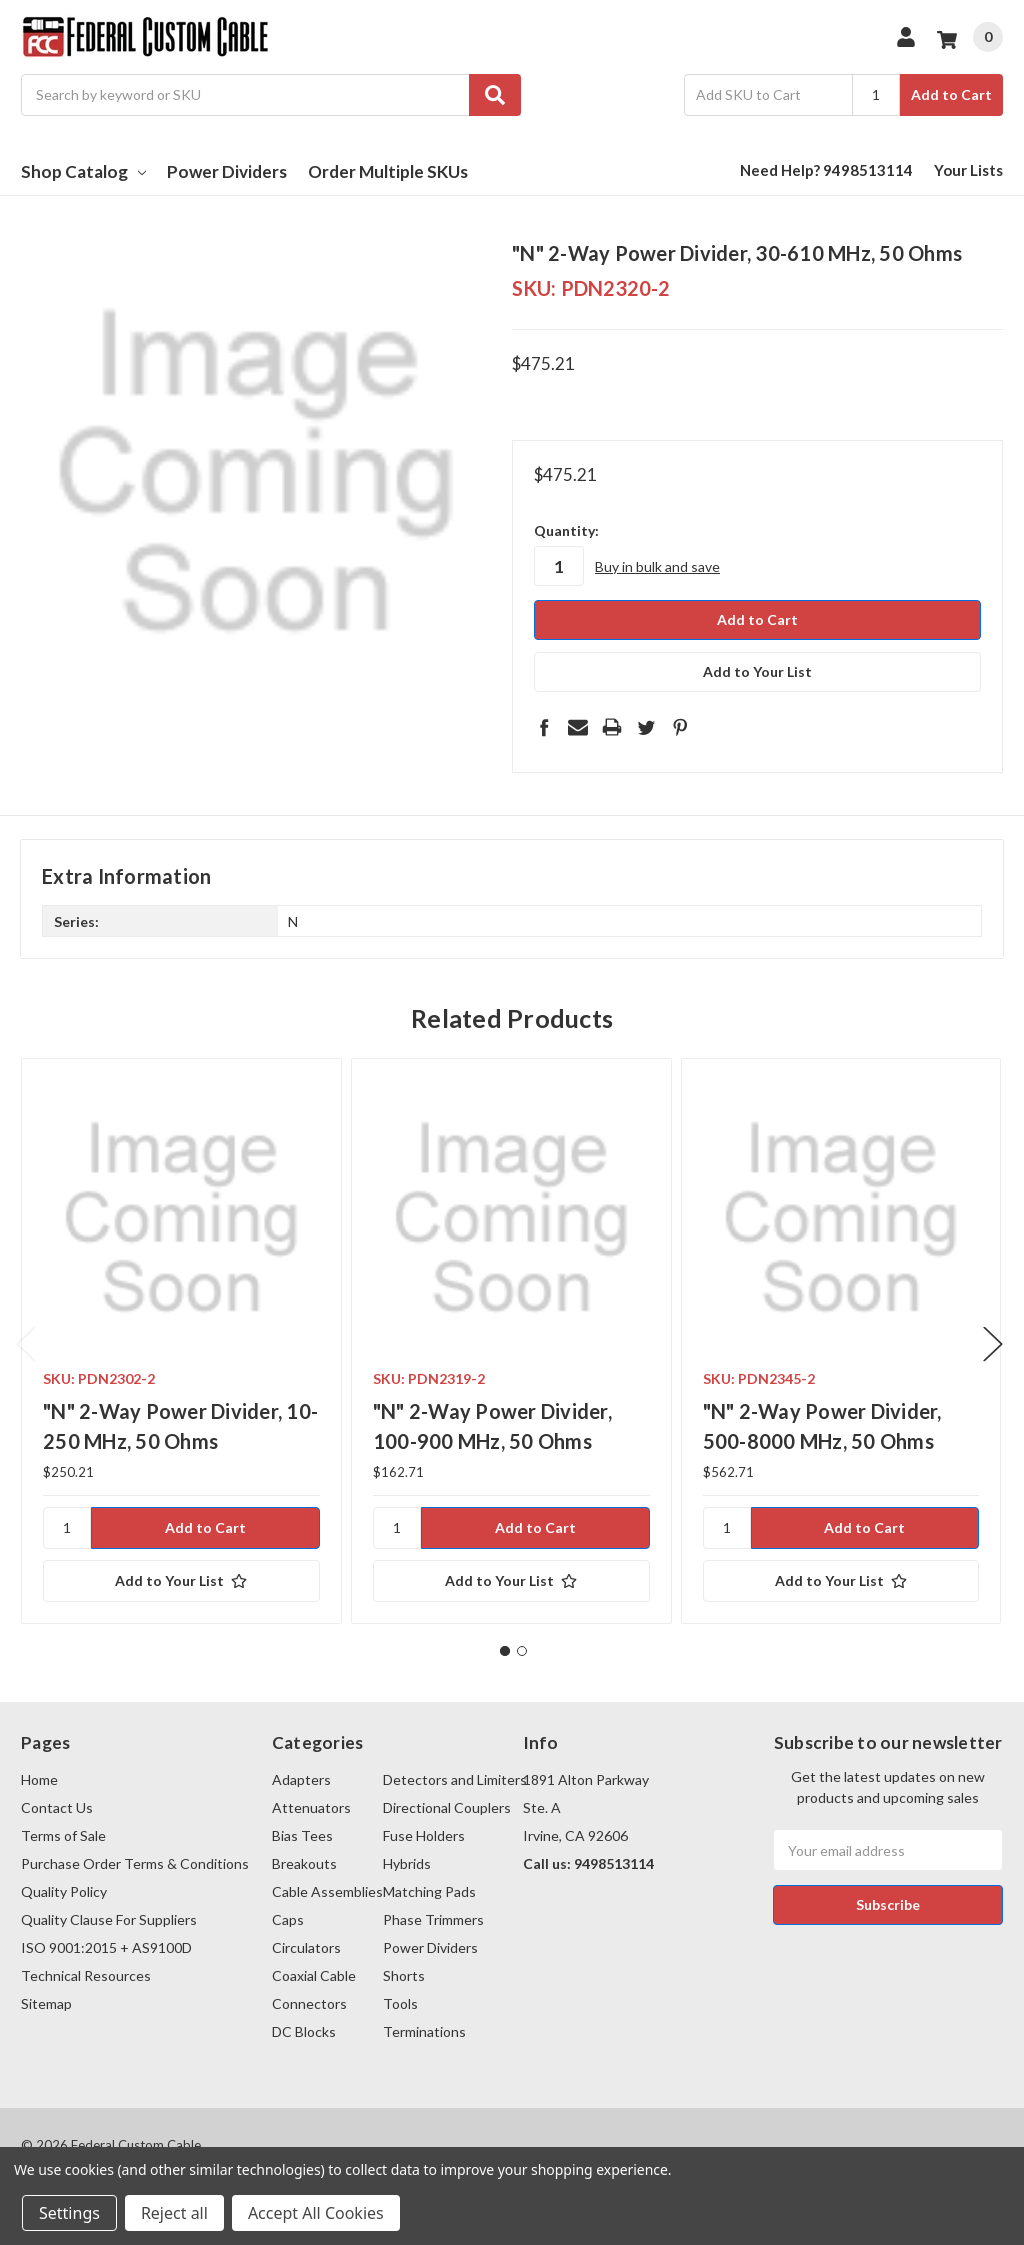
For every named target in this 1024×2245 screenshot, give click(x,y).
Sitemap (46, 2002)
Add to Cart (951, 94)
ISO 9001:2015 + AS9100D (106, 1946)
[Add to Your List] (181, 1580)
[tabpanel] (181, 1340)
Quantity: (566, 530)
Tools (400, 2002)
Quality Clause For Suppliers (109, 1918)
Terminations (424, 2030)
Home (39, 1778)
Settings (69, 2213)
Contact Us (57, 1806)
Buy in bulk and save (657, 566)
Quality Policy (64, 1890)
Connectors (309, 2002)
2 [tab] (522, 1650)
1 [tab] (505, 1650)
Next (993, 1343)
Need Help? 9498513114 (826, 170)
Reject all (174, 2213)
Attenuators (311, 1806)
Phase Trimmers (433, 1918)
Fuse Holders (424, 1834)
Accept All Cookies (316, 2213)
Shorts (404, 1974)
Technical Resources (86, 1974)
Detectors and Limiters (455, 1778)
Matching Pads (429, 1890)
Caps (288, 1918)
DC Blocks (304, 2030)
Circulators (306, 1946)
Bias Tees (302, 1834)
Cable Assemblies (327, 1890)
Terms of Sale (63, 1834)
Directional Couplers (447, 1806)
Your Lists (968, 170)
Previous (26, 1343)
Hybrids (407, 1862)
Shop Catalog (83, 171)
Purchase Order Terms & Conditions (135, 1862)
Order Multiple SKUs (388, 171)
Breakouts (304, 1862)
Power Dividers (227, 171)
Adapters (301, 1778)
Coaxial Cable (314, 1974)
